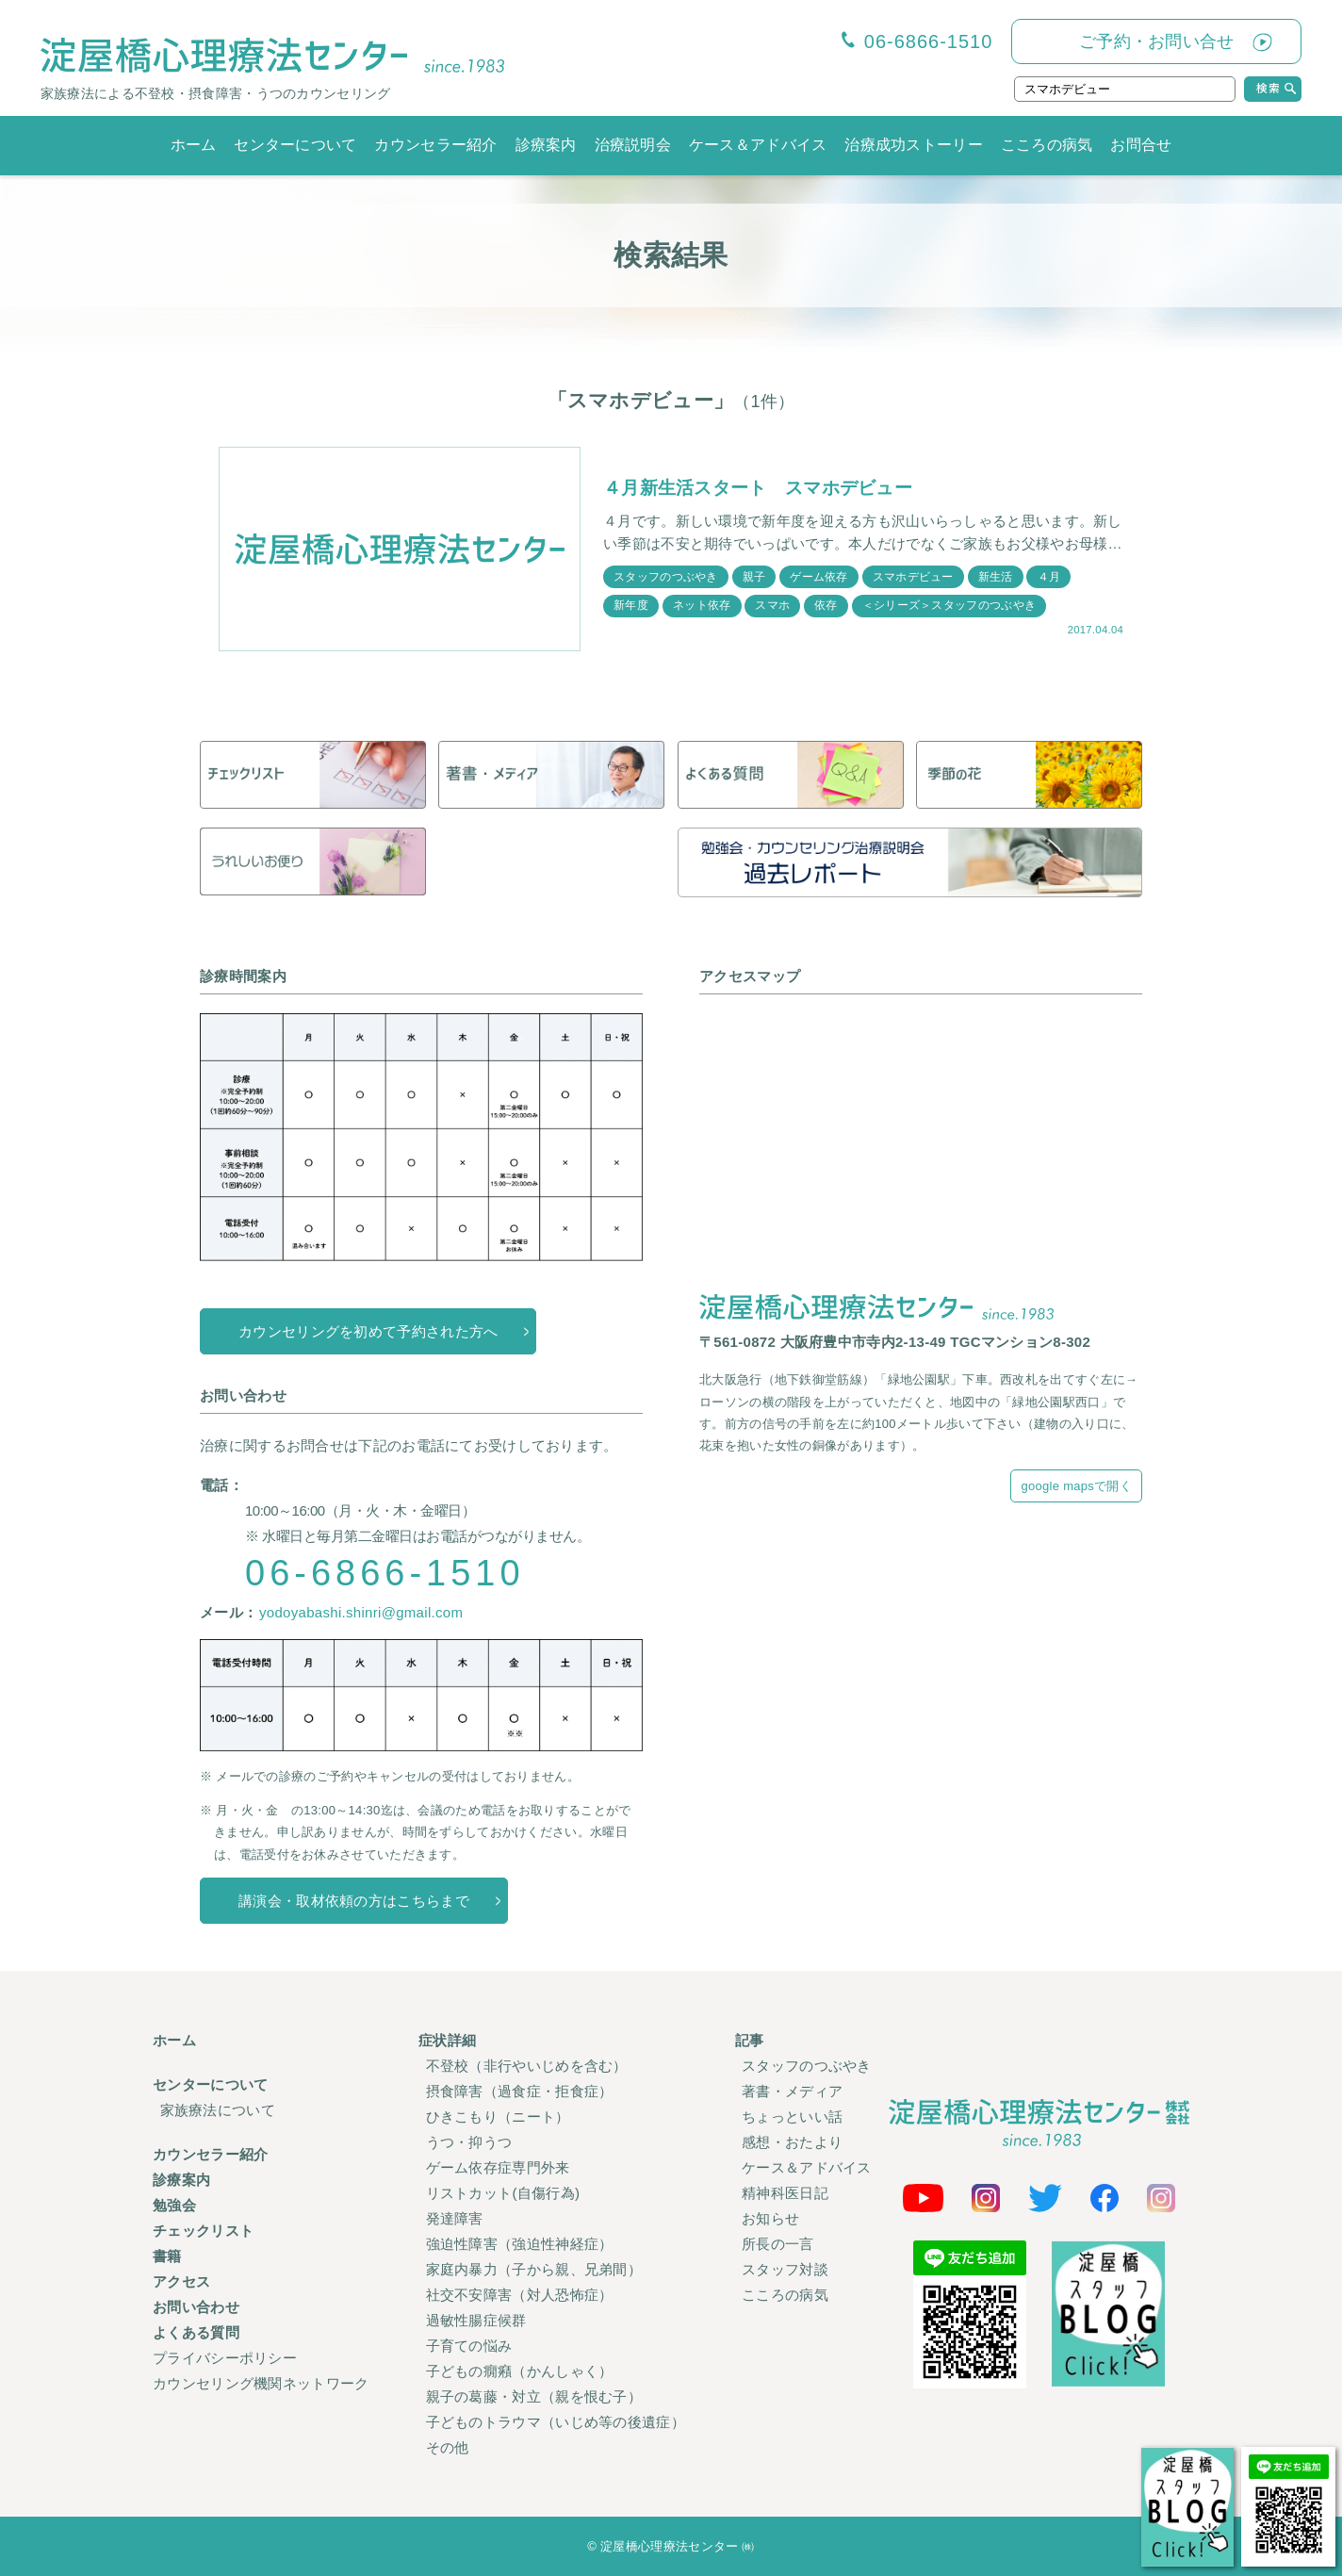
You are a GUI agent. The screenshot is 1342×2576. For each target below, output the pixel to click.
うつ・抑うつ (469, 2142)
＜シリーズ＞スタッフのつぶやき (950, 605)
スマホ (773, 605)
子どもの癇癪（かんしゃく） (520, 2371)
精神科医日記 (785, 2193)
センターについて (295, 145)
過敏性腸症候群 (476, 2320)
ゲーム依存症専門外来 (498, 2167)
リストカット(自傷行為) (503, 2193)
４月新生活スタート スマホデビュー (765, 487)
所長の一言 (778, 2244)
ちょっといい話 (792, 2116)
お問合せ (1140, 145)
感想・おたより (792, 2142)
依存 (827, 605)
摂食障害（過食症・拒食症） (520, 2091)
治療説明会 (633, 145)
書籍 (167, 2256)
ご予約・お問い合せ (1157, 41)
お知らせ (770, 2218)
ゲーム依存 (820, 575)
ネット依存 (702, 605)
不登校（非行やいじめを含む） (527, 2066)
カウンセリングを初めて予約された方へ (368, 1331)
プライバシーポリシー (225, 2358)
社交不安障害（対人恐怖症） (520, 2295)
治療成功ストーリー (913, 145)
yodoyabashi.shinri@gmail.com (361, 1612)
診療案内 (546, 145)
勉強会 (174, 2205)
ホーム (194, 145)
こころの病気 (1047, 145)
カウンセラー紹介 (435, 145)
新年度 (631, 605)
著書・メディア (792, 2091)
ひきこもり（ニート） (498, 2116)
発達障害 (454, 2218)
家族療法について (217, 2110)
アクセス (181, 2281)
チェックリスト (203, 2231)
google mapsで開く (1076, 1486)
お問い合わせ (196, 2307)
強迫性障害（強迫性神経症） (520, 2244)
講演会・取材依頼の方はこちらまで (353, 1901)
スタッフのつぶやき (666, 575)
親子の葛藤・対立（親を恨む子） (534, 2396)
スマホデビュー (914, 575)
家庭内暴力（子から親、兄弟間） (534, 2269)
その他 (447, 2447)
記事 (749, 2040)
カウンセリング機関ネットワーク (261, 2383)
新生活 (996, 575)
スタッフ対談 (785, 2269)
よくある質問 (196, 2332)
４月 (1050, 575)
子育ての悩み (469, 2346)
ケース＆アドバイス (758, 145)
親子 (754, 575)
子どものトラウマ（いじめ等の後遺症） (555, 2422)
